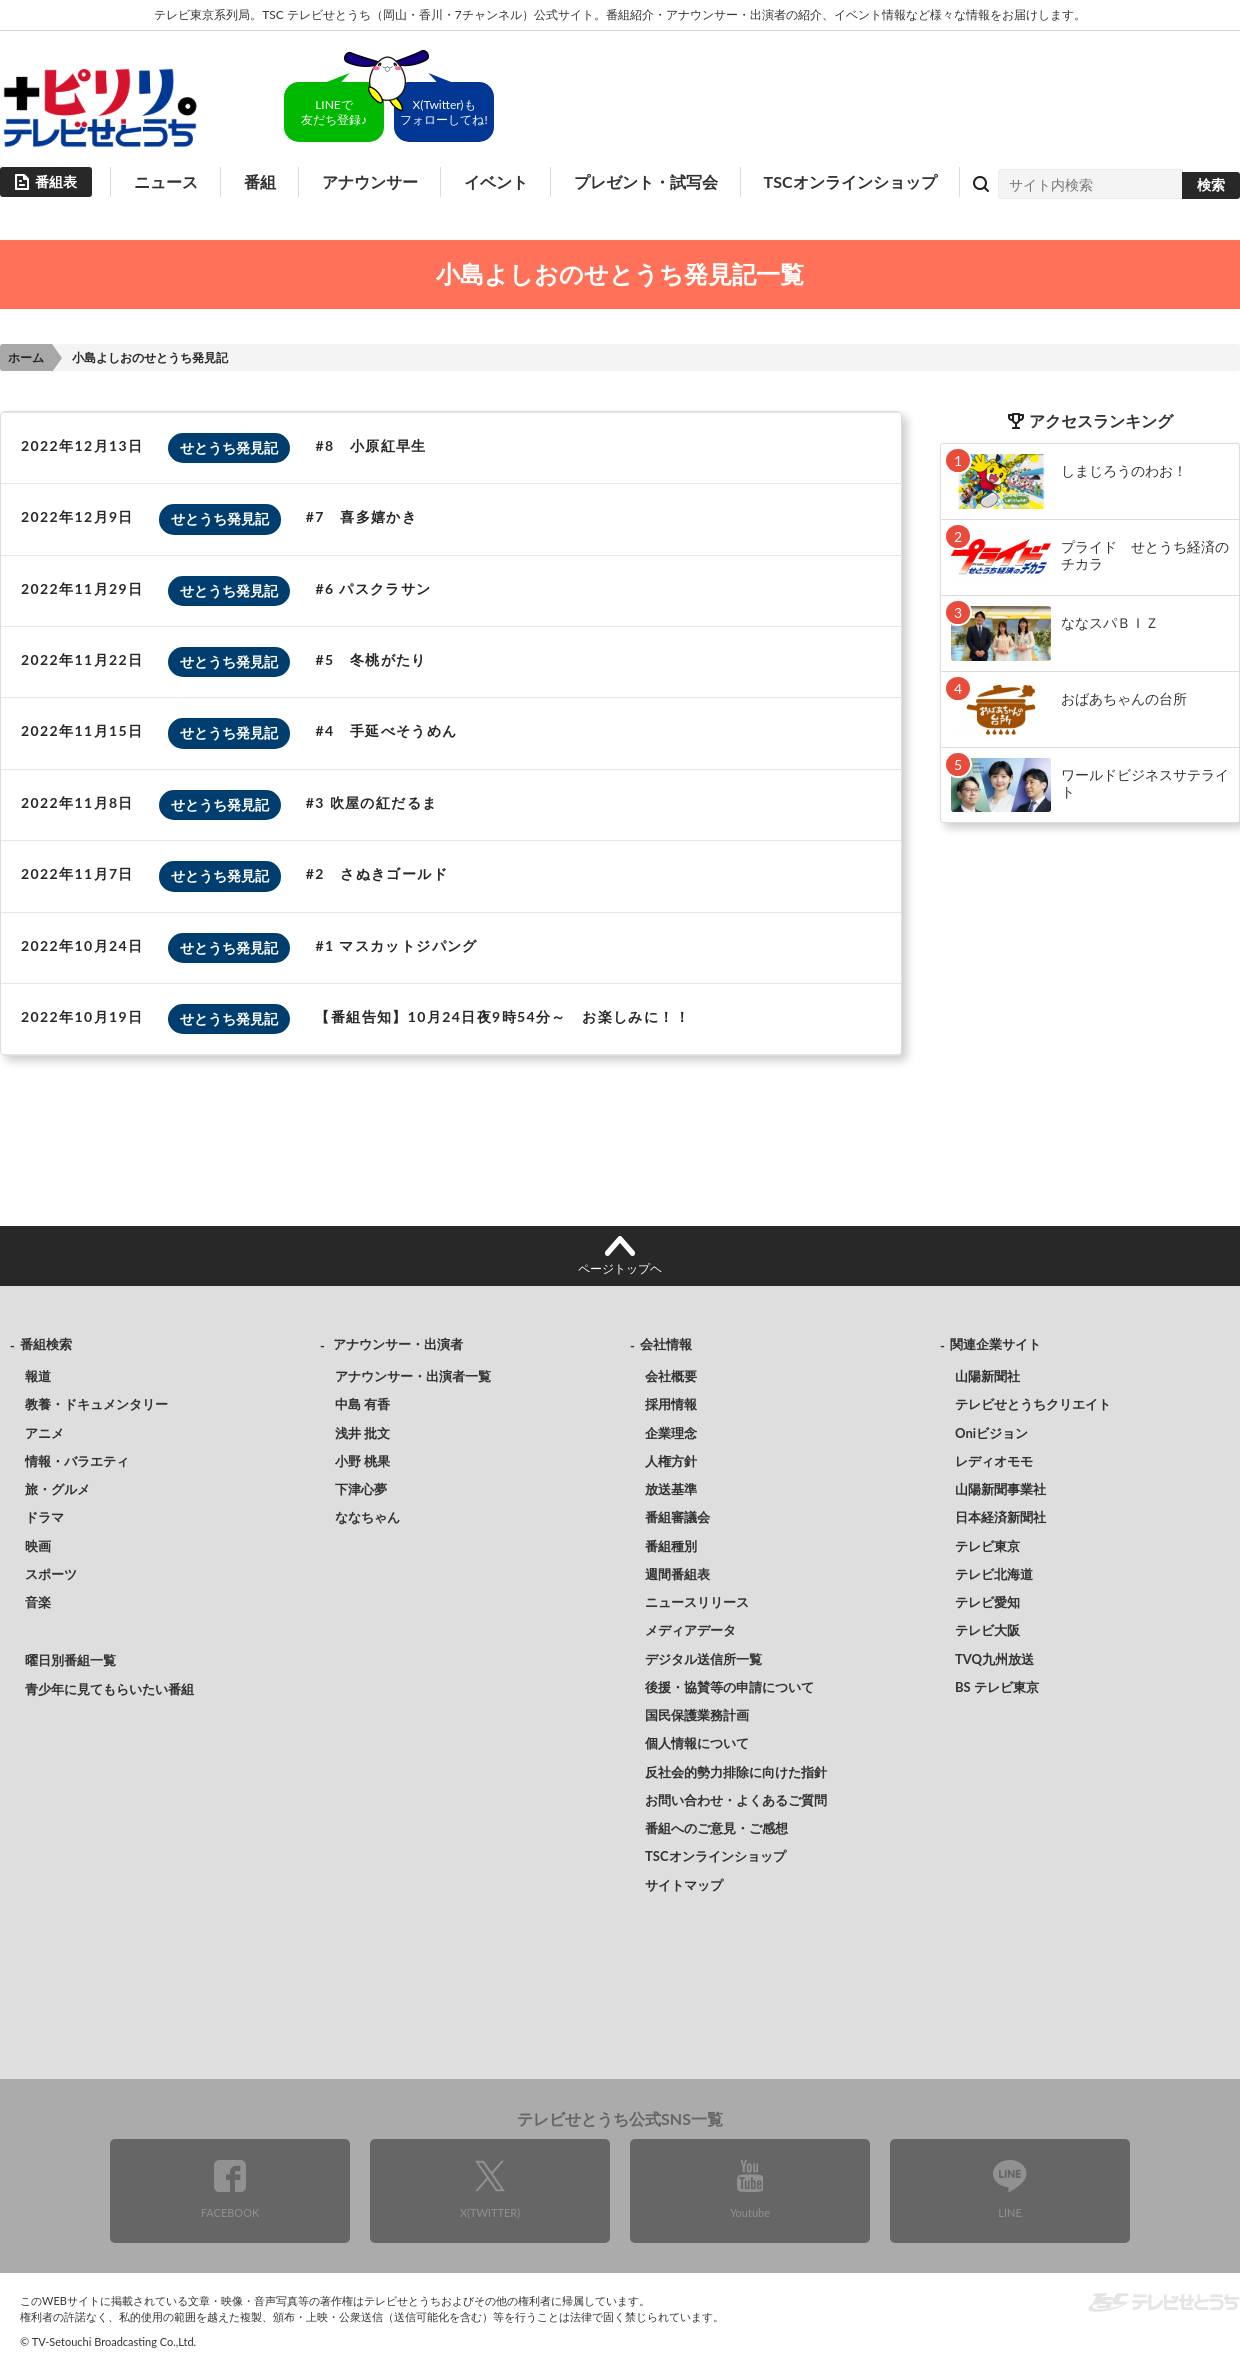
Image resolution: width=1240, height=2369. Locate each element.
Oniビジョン (991, 1433)
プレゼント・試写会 (646, 181)
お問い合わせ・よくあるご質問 (736, 1800)
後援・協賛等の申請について (729, 1687)
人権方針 (671, 1461)
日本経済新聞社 (1000, 1517)
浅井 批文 (362, 1433)
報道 (38, 1376)
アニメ (44, 1433)
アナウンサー (370, 181)
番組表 (56, 181)
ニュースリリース (697, 1602)
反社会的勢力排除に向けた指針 (736, 1772)
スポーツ (51, 1574)
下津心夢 (361, 1489)
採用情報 (671, 1404)
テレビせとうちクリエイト (1033, 1404)
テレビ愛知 (987, 1602)
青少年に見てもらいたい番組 (109, 1689)
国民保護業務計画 (697, 1715)
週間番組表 (677, 1574)
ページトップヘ (620, 1268)
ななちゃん (367, 1517)
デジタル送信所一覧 (703, 1659)
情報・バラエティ (77, 1461)
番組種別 (671, 1546)
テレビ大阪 (987, 1630)
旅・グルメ (57, 1489)
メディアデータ (690, 1630)
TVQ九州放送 (994, 1659)
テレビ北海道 (994, 1574)
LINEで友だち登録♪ (334, 112)
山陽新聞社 (987, 1376)
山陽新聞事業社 (1000, 1489)
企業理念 (671, 1433)
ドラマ (44, 1517)
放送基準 (671, 1489)
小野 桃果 (362, 1461)
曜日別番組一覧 (70, 1660)
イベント (496, 181)
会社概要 (671, 1376)
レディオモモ (994, 1461)
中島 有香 (362, 1404)
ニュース (166, 181)
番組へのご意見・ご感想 (716, 1828)
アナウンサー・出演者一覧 (413, 1376)
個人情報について (697, 1743)
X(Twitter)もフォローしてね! (443, 112)
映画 (38, 1546)
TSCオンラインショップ (850, 181)
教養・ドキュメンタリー (96, 1404)
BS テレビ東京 (997, 1687)
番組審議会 (677, 1517)
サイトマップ (684, 1885)
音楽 (38, 1602)
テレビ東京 (987, 1546)
